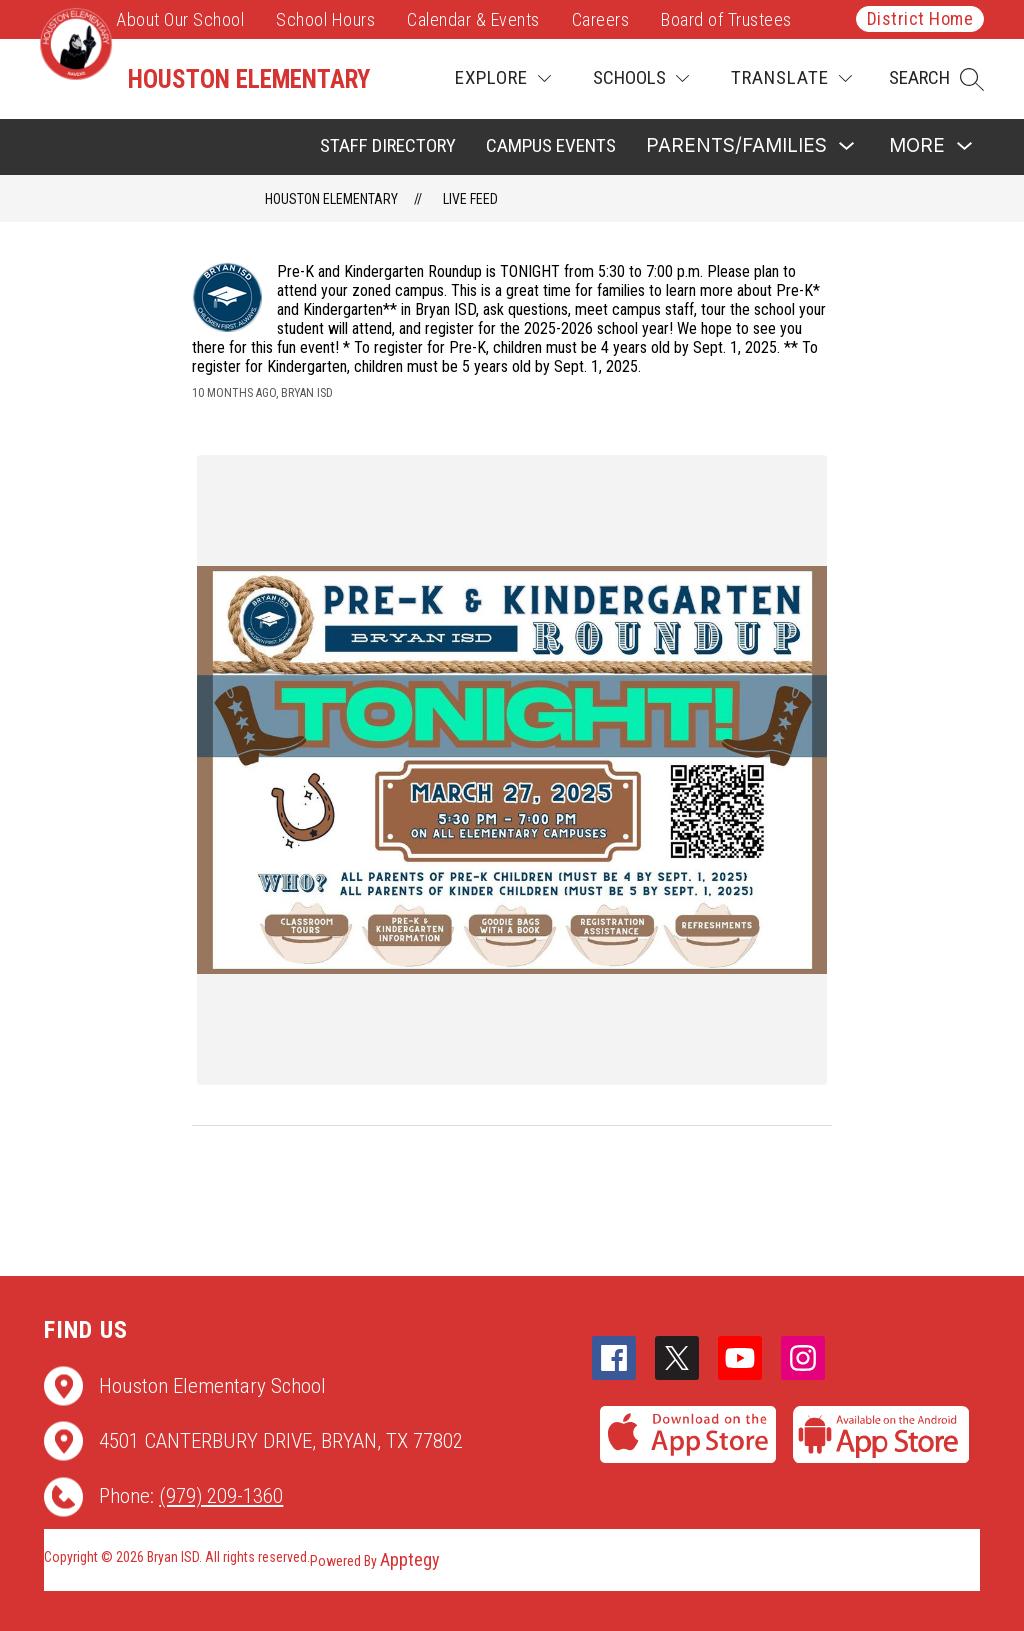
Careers (601, 19)
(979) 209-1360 (221, 1496)
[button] (936, 79)
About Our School (180, 19)
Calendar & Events (473, 19)
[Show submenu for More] (917, 146)
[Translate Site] (791, 78)
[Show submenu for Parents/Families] (736, 146)
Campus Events (551, 145)
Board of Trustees (726, 19)
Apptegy (410, 1559)
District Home (920, 18)
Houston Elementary (331, 199)
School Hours (325, 19)
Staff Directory (388, 145)
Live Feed (470, 199)
